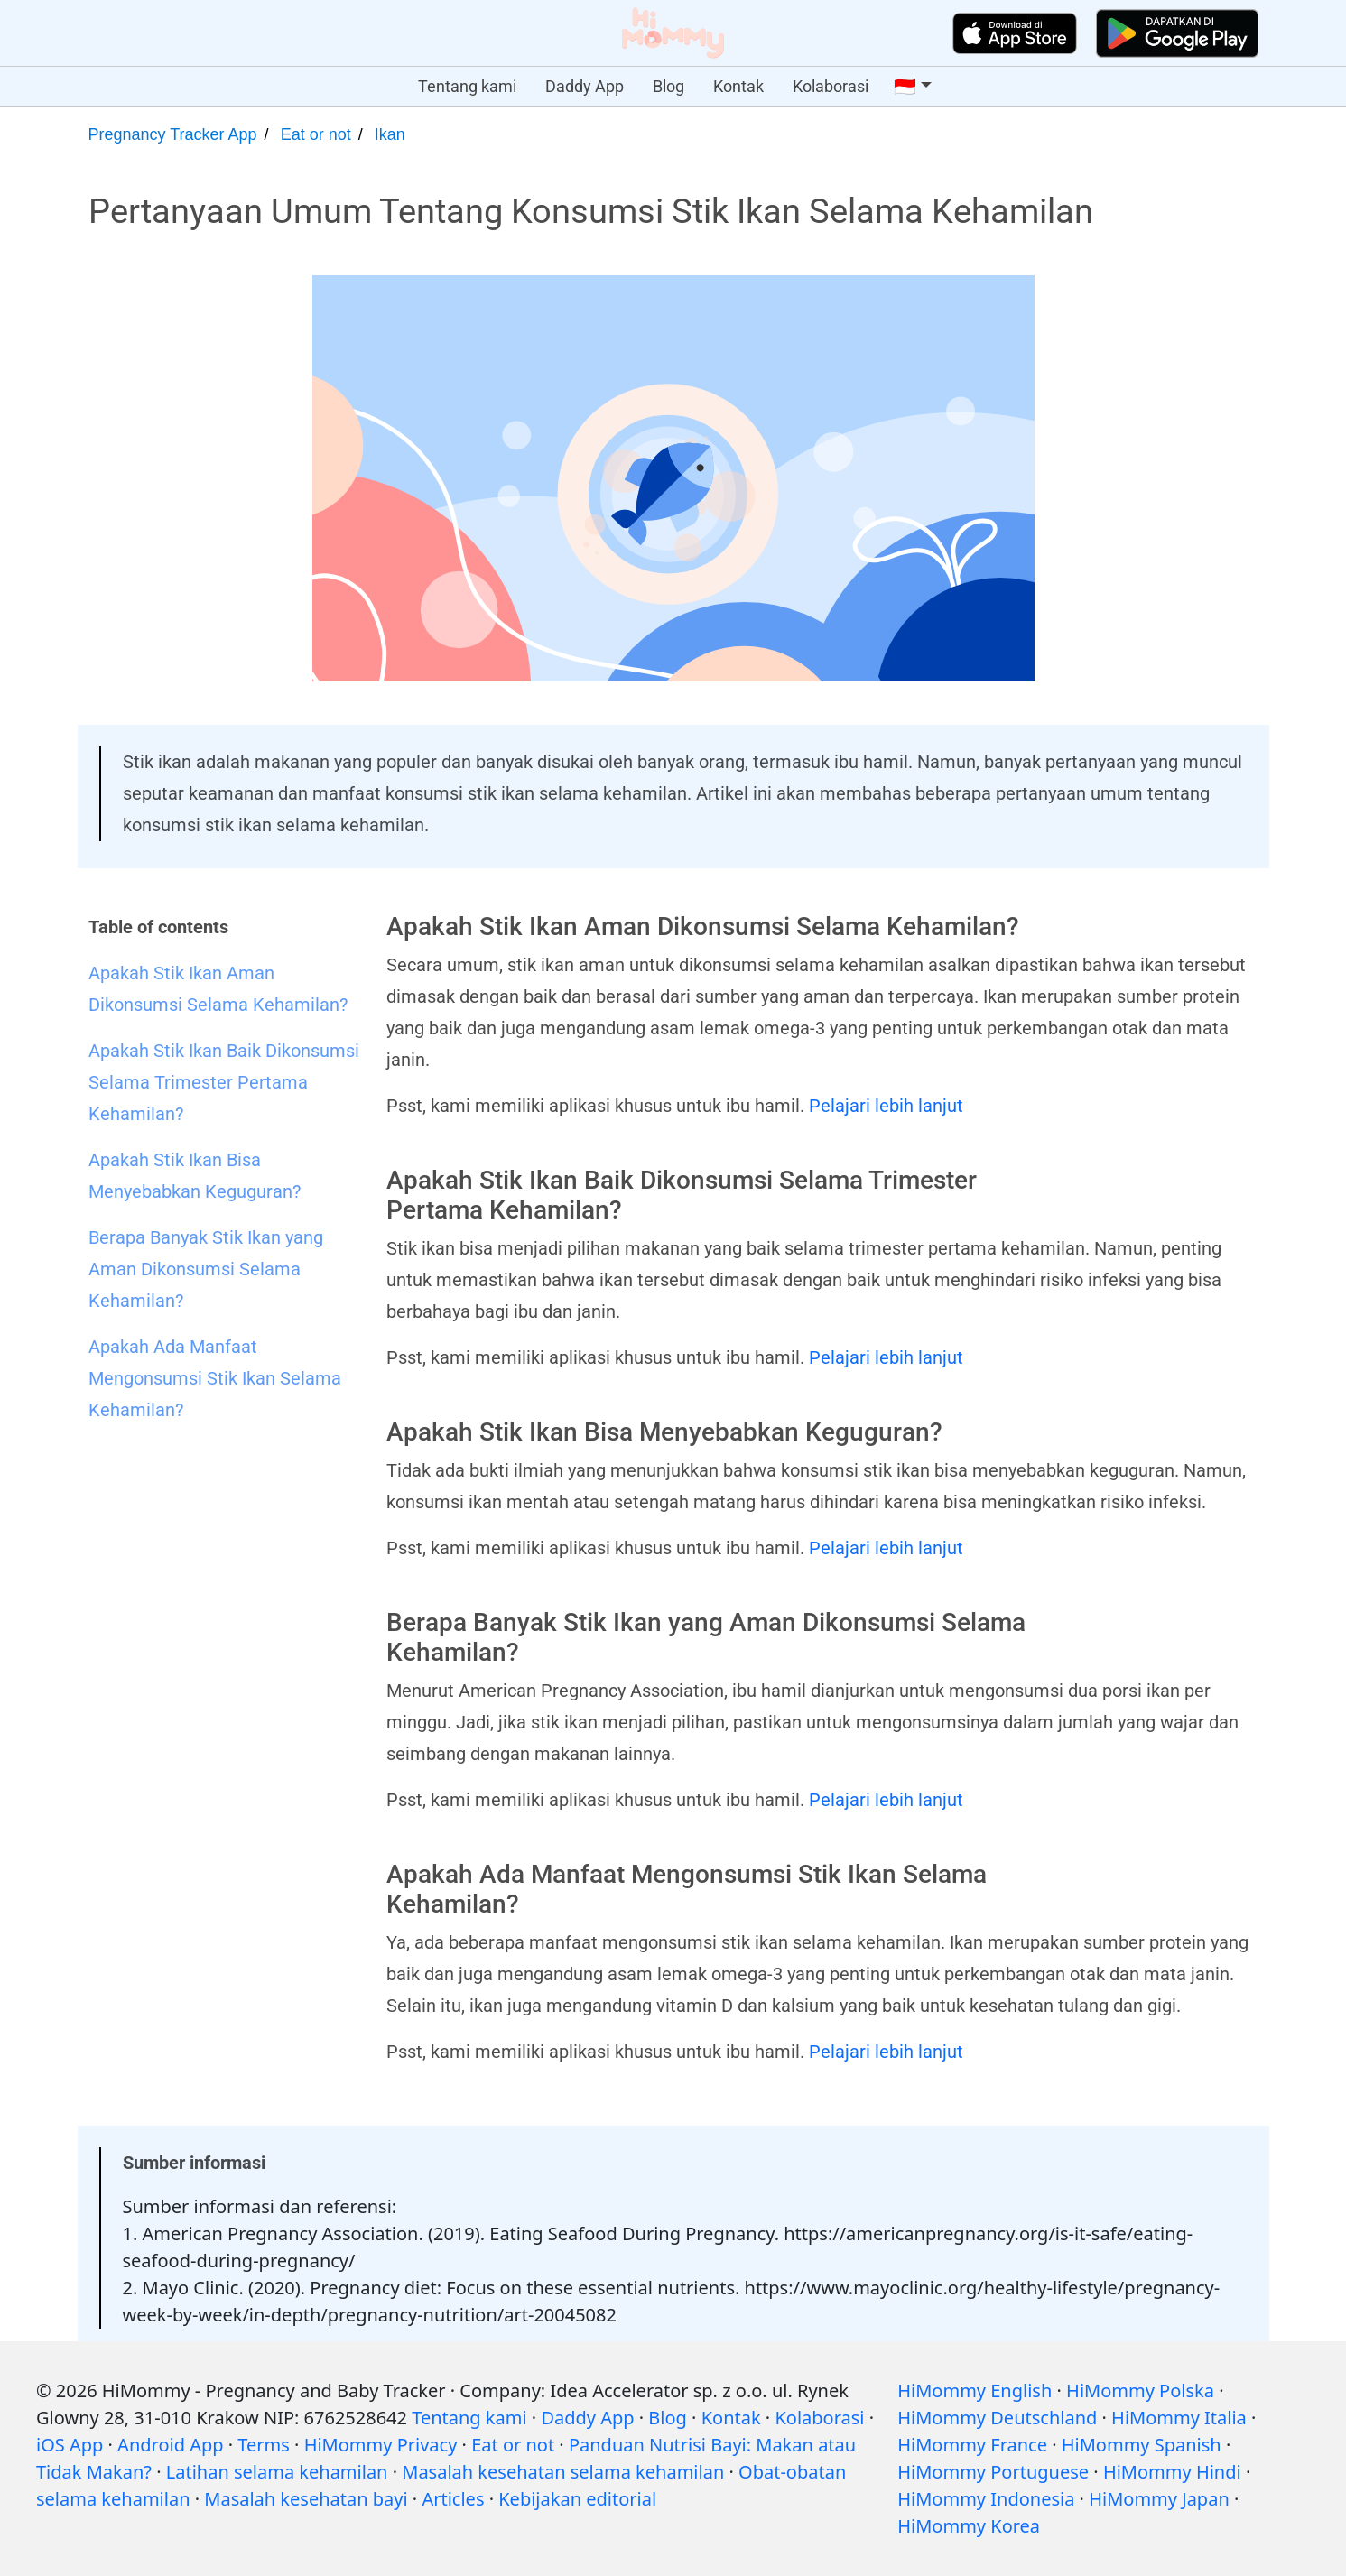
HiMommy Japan (1159, 2499)
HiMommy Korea (968, 2526)
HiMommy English (974, 2390)
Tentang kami (467, 86)
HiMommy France (972, 2444)
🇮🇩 (905, 86)
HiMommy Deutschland (997, 2417)
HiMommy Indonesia (985, 2499)
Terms (263, 2444)
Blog (668, 86)
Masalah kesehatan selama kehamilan (563, 2472)
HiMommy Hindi (1172, 2472)
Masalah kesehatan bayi (305, 2499)
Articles (453, 2499)
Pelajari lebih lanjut (886, 1106)
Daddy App (584, 86)
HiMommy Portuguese (993, 2472)
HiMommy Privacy (381, 2444)
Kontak (738, 86)
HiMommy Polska (1140, 2390)
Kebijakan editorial (577, 2499)
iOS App (69, 2444)
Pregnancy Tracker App (172, 134)
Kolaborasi (830, 86)
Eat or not (316, 134)
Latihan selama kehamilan (277, 2472)
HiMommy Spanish (1141, 2444)
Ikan (390, 134)
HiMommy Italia (1179, 2417)
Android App (170, 2444)
